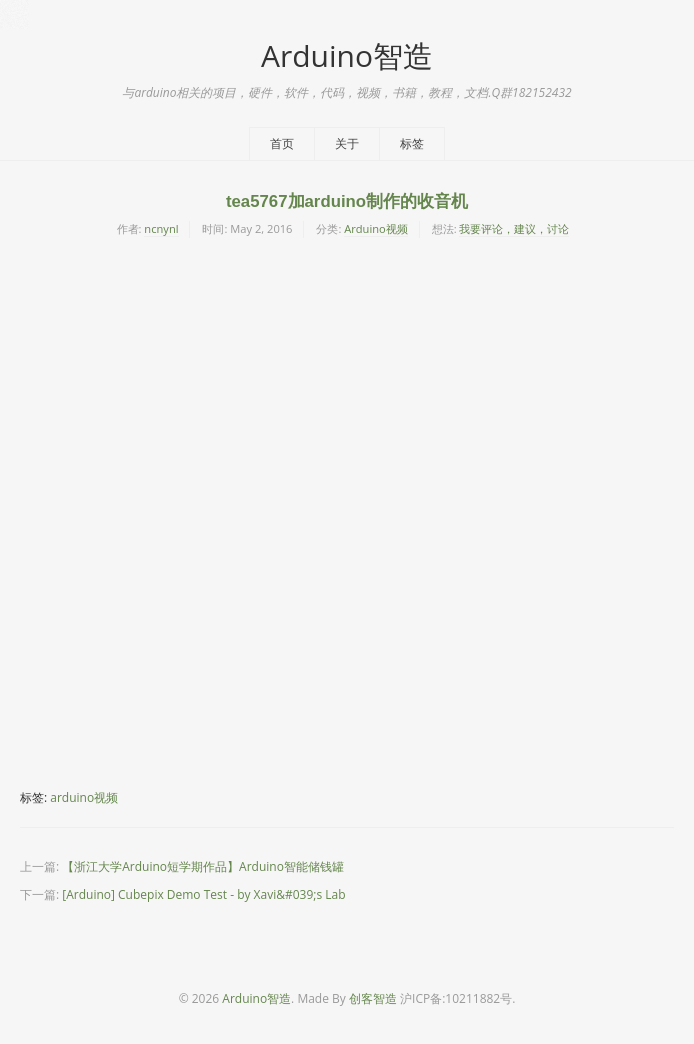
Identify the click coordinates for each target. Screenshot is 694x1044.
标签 (412, 143)
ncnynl (161, 228)
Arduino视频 (376, 228)
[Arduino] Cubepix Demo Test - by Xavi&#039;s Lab (203, 894)
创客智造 (373, 998)
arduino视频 (84, 797)
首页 (282, 143)
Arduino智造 (347, 55)
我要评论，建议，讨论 (514, 228)
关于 (347, 143)
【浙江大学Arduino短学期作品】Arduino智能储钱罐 (203, 866)
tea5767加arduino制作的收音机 (347, 201)
